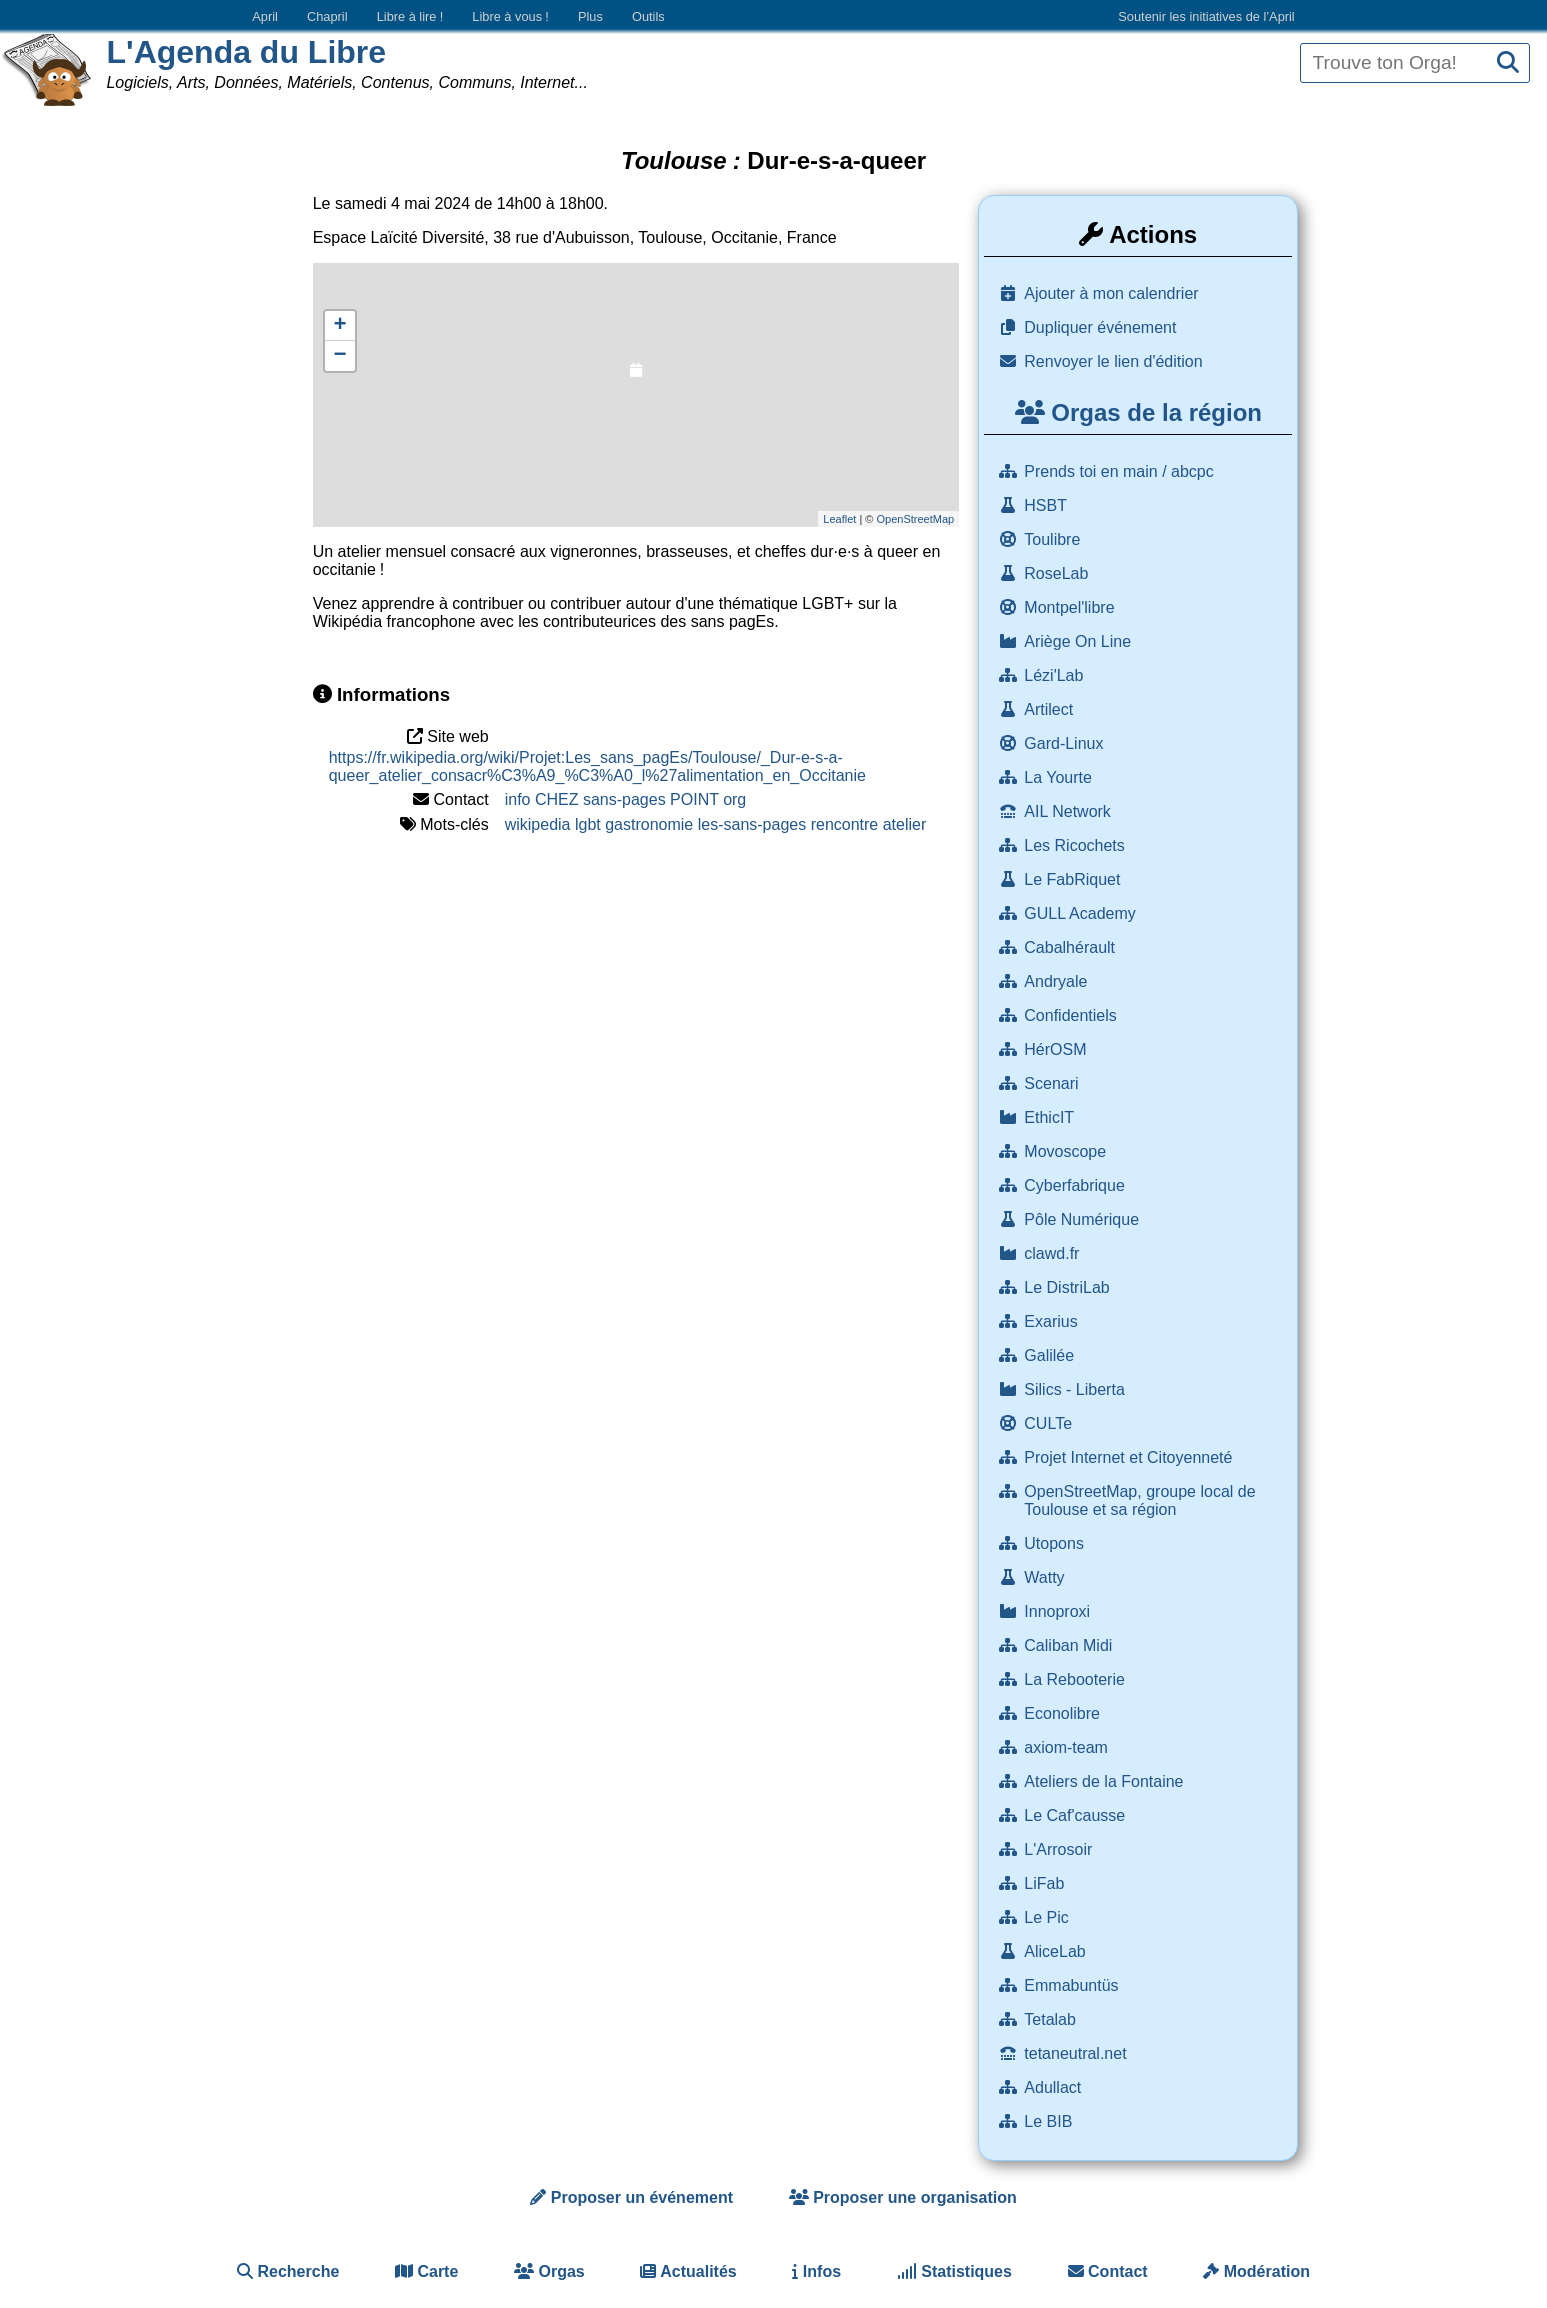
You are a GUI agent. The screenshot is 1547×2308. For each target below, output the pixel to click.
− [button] (340, 356)
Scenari (1053, 1083)
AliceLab (1057, 1951)
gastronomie (649, 824)
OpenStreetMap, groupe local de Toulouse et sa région (1139, 1500)
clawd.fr (1054, 1253)
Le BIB (1050, 2121)
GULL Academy (1082, 913)
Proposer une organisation (903, 2197)
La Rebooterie (1076, 1679)
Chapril (327, 16)
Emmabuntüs (1073, 1985)
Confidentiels (1072, 1015)
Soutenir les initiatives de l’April (1206, 16)
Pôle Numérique (1083, 1219)
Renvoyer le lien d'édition (1113, 361)
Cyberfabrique (1076, 1185)
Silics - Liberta (1076, 1389)
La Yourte (1060, 777)
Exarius (1053, 1321)
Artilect (1050, 709)
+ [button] (340, 326)
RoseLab (1058, 573)
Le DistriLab (1069, 1287)
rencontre (845, 824)
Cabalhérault (1071, 947)
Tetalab (1052, 2019)
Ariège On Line (1079, 641)
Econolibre (1064, 1713)
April (265, 16)
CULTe (1050, 1423)
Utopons (1056, 1543)
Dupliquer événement (1100, 327)
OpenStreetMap (915, 519)
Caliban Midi (1070, 1645)
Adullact (1054, 2087)
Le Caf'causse (1076, 1815)
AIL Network (1069, 811)
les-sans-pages (752, 824)
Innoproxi (1059, 1611)
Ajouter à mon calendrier (1111, 293)
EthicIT (1051, 1117)
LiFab (1046, 1883)
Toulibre (1054, 539)
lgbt (588, 824)
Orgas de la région (1138, 412)
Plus (590, 16)
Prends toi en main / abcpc (1121, 471)
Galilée (1051, 1355)
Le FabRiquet (1074, 879)
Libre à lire (410, 16)
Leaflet (839, 519)
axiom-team (1068, 1747)
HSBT (1047, 505)
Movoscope (1067, 1151)
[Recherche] (1508, 63)
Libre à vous (510, 16)
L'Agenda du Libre (246, 52)
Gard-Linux (1066, 743)
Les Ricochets (1076, 845)
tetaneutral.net (1077, 2053)
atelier (905, 824)
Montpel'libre (1071, 607)
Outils (648, 16)
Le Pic (1048, 1917)
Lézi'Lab (1056, 675)
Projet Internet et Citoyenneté (1130, 1457)
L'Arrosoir (1060, 1849)
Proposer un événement (631, 2197)
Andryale (1058, 981)
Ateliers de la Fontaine (1106, 1781)
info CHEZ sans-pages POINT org (626, 799)
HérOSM (1057, 1049)
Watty (1046, 1577)
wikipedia (538, 824)
